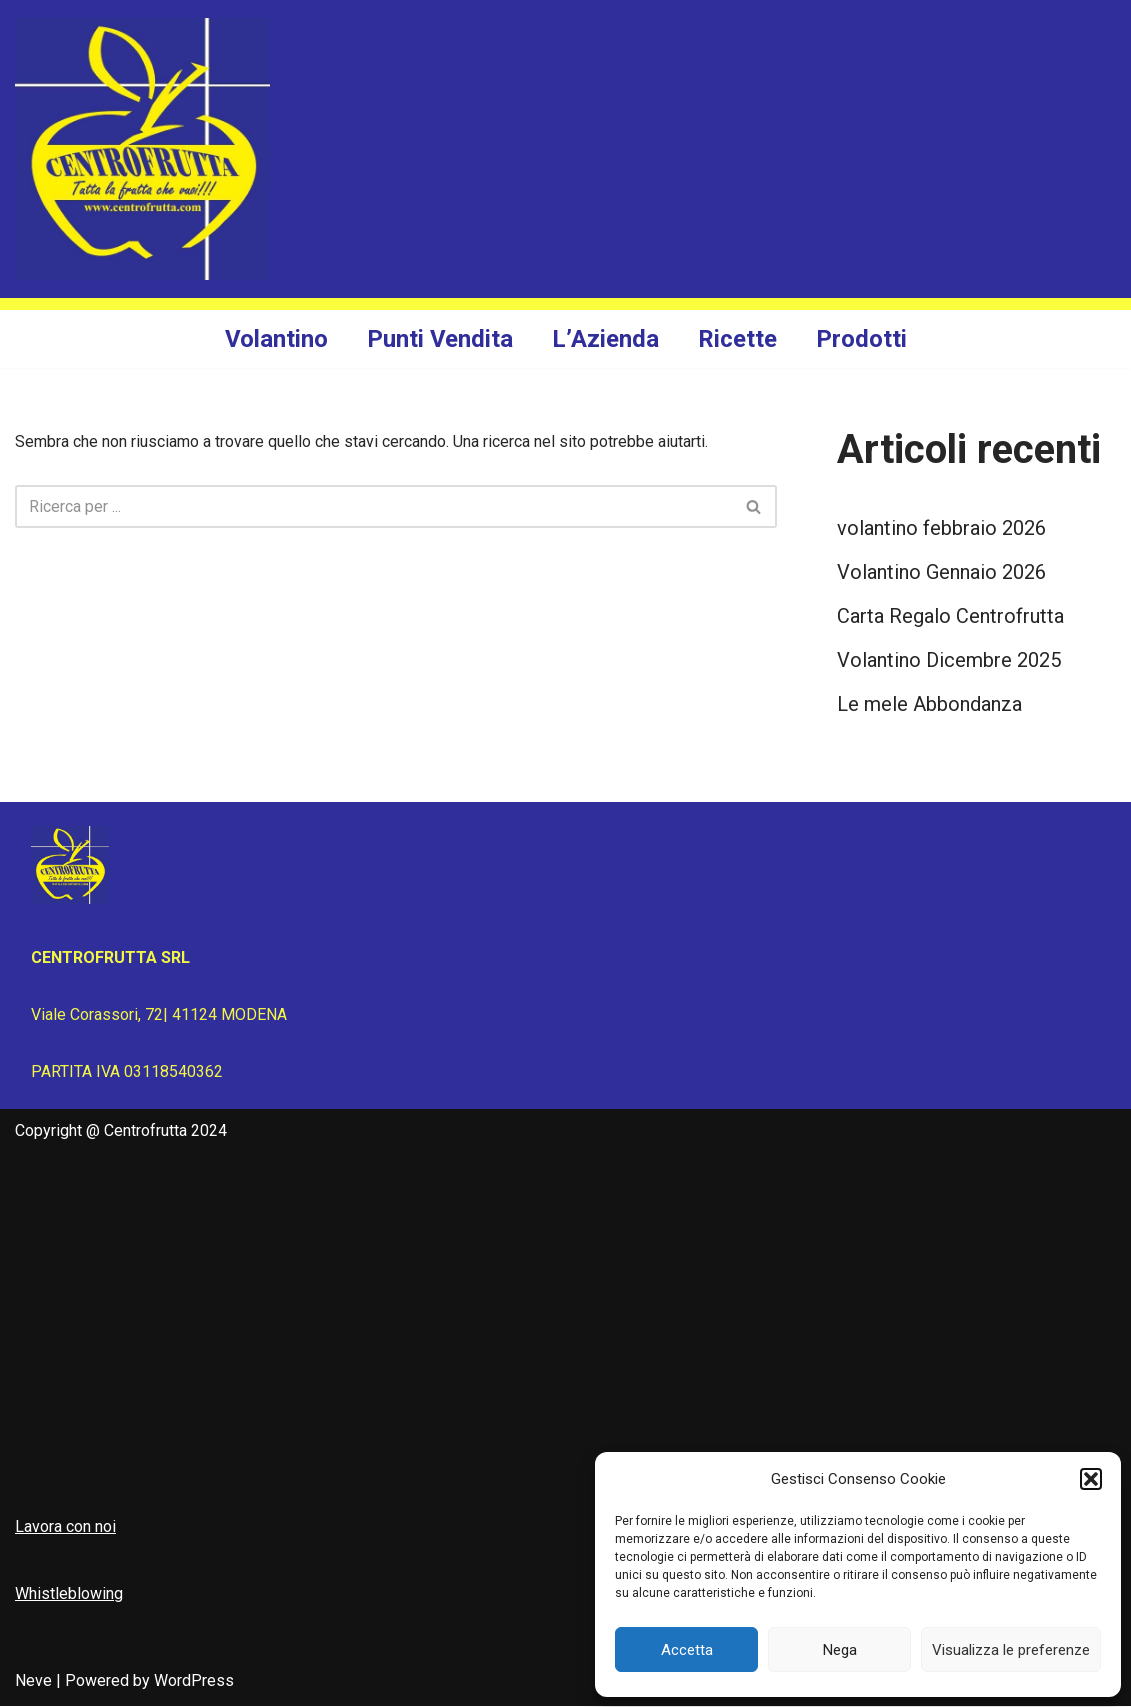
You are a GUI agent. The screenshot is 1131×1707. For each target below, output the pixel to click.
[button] (1091, 1479)
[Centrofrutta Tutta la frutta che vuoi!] (142, 149)
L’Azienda (605, 339)
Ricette (737, 339)
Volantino (276, 339)
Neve (33, 1681)
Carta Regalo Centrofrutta (950, 617)
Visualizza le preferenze (1011, 1650)
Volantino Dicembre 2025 (949, 661)
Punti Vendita (440, 339)
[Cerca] (373, 506)
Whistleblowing (69, 1594)
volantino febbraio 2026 (941, 529)
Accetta (687, 1650)
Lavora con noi (65, 1526)
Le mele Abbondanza (929, 705)
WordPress (194, 1681)
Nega (840, 1650)
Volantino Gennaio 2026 (941, 573)
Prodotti (861, 339)
